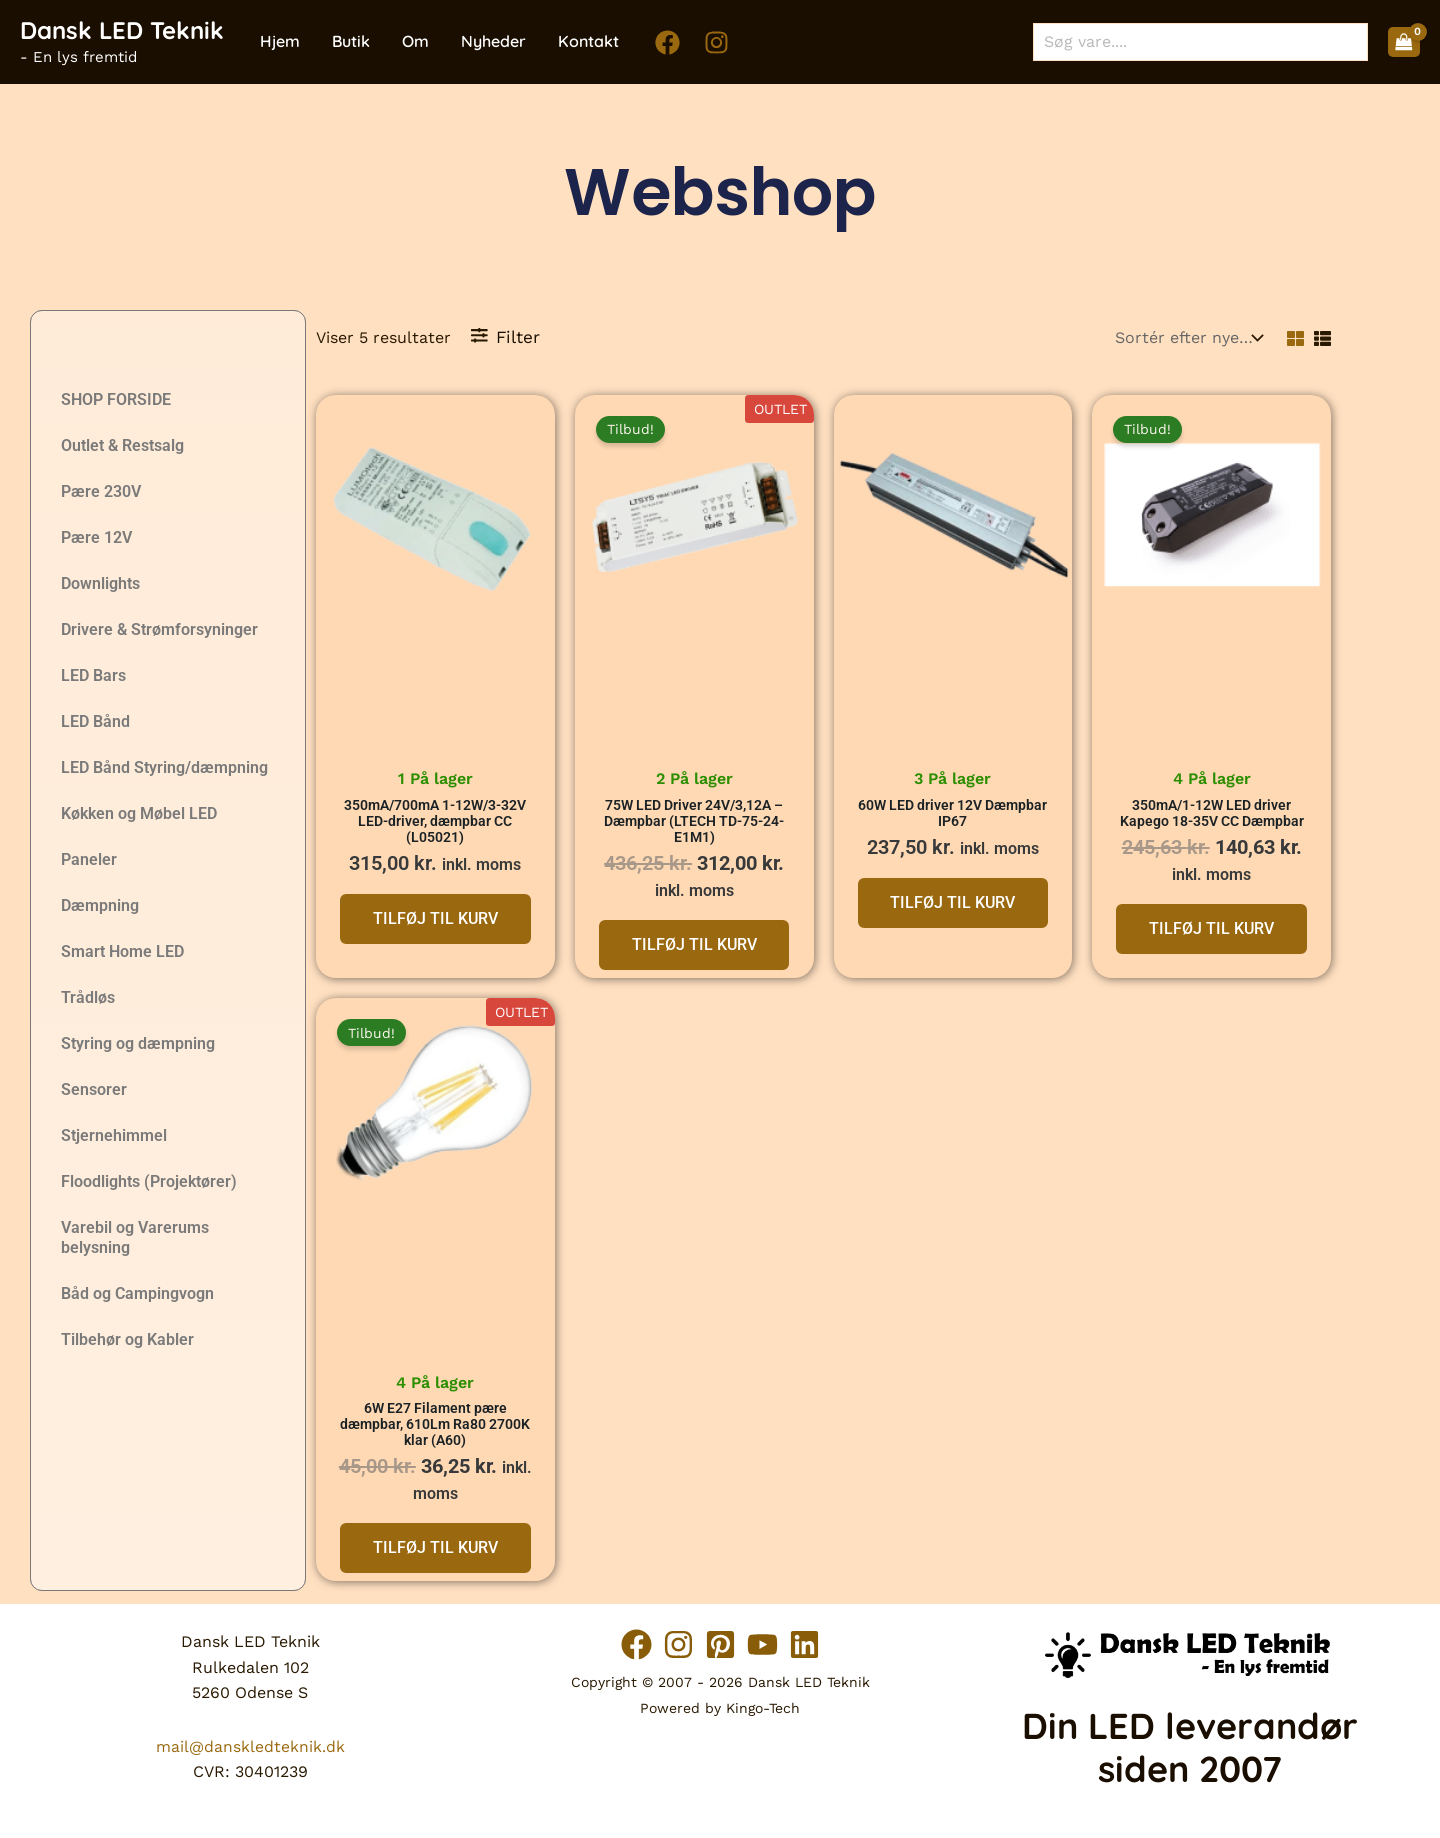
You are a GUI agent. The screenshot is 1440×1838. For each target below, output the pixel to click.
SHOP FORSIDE (116, 399)
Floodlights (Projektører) (149, 1181)
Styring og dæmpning (138, 1043)
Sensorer (94, 1089)
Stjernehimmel (114, 1135)
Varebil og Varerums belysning (135, 1237)
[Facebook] (667, 42)
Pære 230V (101, 491)
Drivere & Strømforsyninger (159, 629)
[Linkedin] (826, 1644)
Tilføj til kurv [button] (435, 919)
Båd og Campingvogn (137, 1293)
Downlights (100, 583)
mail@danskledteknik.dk (250, 1746)
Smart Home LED (122, 951)
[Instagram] (716, 42)
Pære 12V (96, 537)
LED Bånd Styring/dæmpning (164, 767)
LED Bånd (95, 721)
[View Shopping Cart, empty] (1404, 42)
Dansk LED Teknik (122, 30)
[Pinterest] (720, 1644)
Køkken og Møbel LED (139, 813)
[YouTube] (773, 1644)
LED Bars (93, 675)
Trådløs (88, 997)
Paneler (89, 859)
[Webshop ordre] (1187, 337)
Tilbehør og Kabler (127, 1339)
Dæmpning (100, 905)
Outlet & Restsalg (122, 445)
